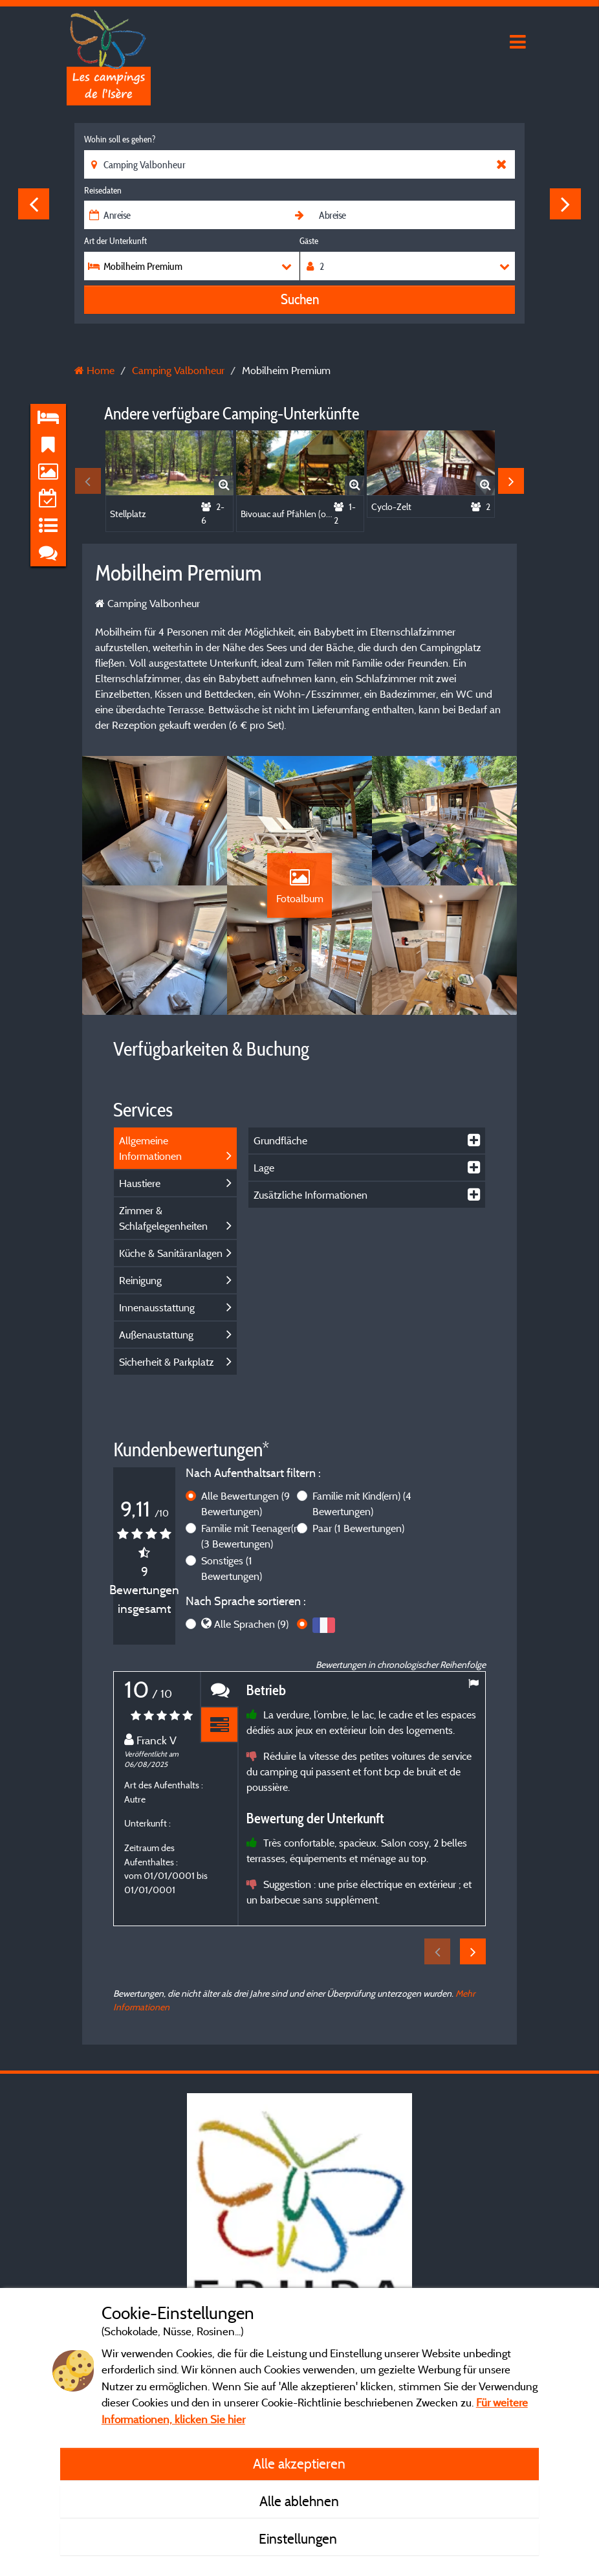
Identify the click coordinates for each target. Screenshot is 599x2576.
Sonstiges (231, 1568)
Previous (33, 203)
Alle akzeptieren (299, 2463)
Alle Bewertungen (245, 1503)
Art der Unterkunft (115, 241)
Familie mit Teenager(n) (251, 1536)
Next (565, 203)
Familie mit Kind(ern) (361, 1503)
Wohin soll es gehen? (119, 139)
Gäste (309, 241)
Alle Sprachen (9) (251, 1623)
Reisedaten (103, 190)
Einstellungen (299, 2538)
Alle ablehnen (299, 2501)
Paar (358, 1528)
